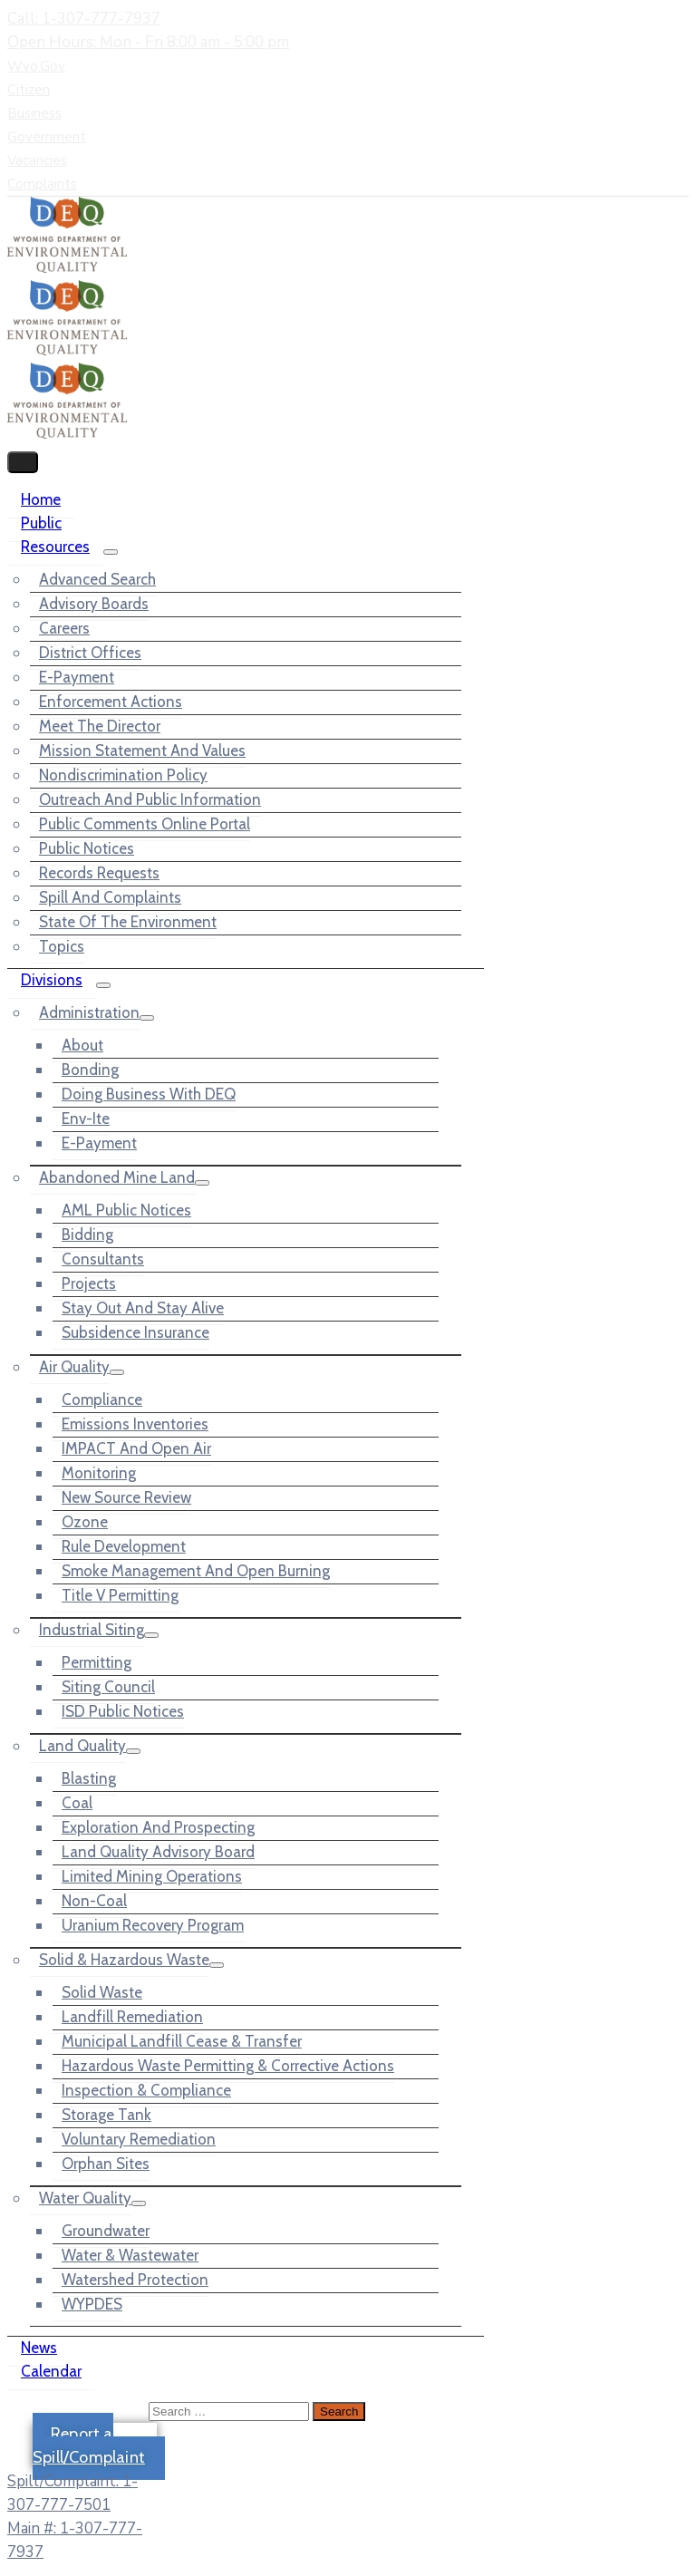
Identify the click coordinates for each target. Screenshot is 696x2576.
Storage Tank (106, 2115)
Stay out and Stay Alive (143, 1308)
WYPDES (92, 2304)
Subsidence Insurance (135, 1332)
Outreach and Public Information (150, 799)
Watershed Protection (135, 2280)
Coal (77, 1803)
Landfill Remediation (132, 2017)
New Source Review (126, 1497)
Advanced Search (97, 579)
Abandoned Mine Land (117, 1177)
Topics (61, 946)
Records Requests (99, 873)
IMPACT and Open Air (136, 1448)
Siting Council (108, 1687)
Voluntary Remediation (139, 2139)
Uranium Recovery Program (153, 1925)
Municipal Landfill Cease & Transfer (182, 2041)
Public (41, 523)
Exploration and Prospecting (158, 1827)
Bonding (90, 1069)
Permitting (96, 1662)
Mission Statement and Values (142, 750)
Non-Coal (94, 1901)
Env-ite (86, 1118)
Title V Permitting (120, 1595)
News (39, 2348)
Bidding (87, 1234)
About (82, 1045)
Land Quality (82, 1746)
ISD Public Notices (123, 1711)
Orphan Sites (106, 2164)
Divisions (51, 980)
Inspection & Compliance (146, 2090)
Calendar (51, 2371)
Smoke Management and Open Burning (196, 1571)
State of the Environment (128, 922)
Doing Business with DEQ (149, 1094)
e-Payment (76, 677)
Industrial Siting (91, 1630)
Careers (64, 628)
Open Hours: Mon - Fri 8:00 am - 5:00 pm (148, 42)
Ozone (85, 1522)
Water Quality (85, 2198)
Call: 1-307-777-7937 (83, 18)
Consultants (103, 1259)
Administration (89, 1012)
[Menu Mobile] (22, 462)
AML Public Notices (126, 1210)
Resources (55, 546)
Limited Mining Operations (152, 1876)
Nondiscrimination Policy (123, 775)
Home (41, 499)
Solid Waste (102, 1992)
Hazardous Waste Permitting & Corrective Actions (228, 2066)
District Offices (90, 653)
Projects (89, 1283)
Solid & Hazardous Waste (124, 1960)
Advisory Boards (94, 604)
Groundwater (106, 2231)
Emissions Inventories (135, 1424)
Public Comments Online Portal (144, 824)
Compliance (102, 1399)
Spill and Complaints (110, 897)
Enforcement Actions (110, 701)
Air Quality (74, 1367)
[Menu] (110, 552)
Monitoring (99, 1473)
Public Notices (86, 848)
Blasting (89, 1778)
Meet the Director (99, 726)
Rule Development (124, 1546)
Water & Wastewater (130, 2255)
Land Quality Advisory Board (158, 1852)
